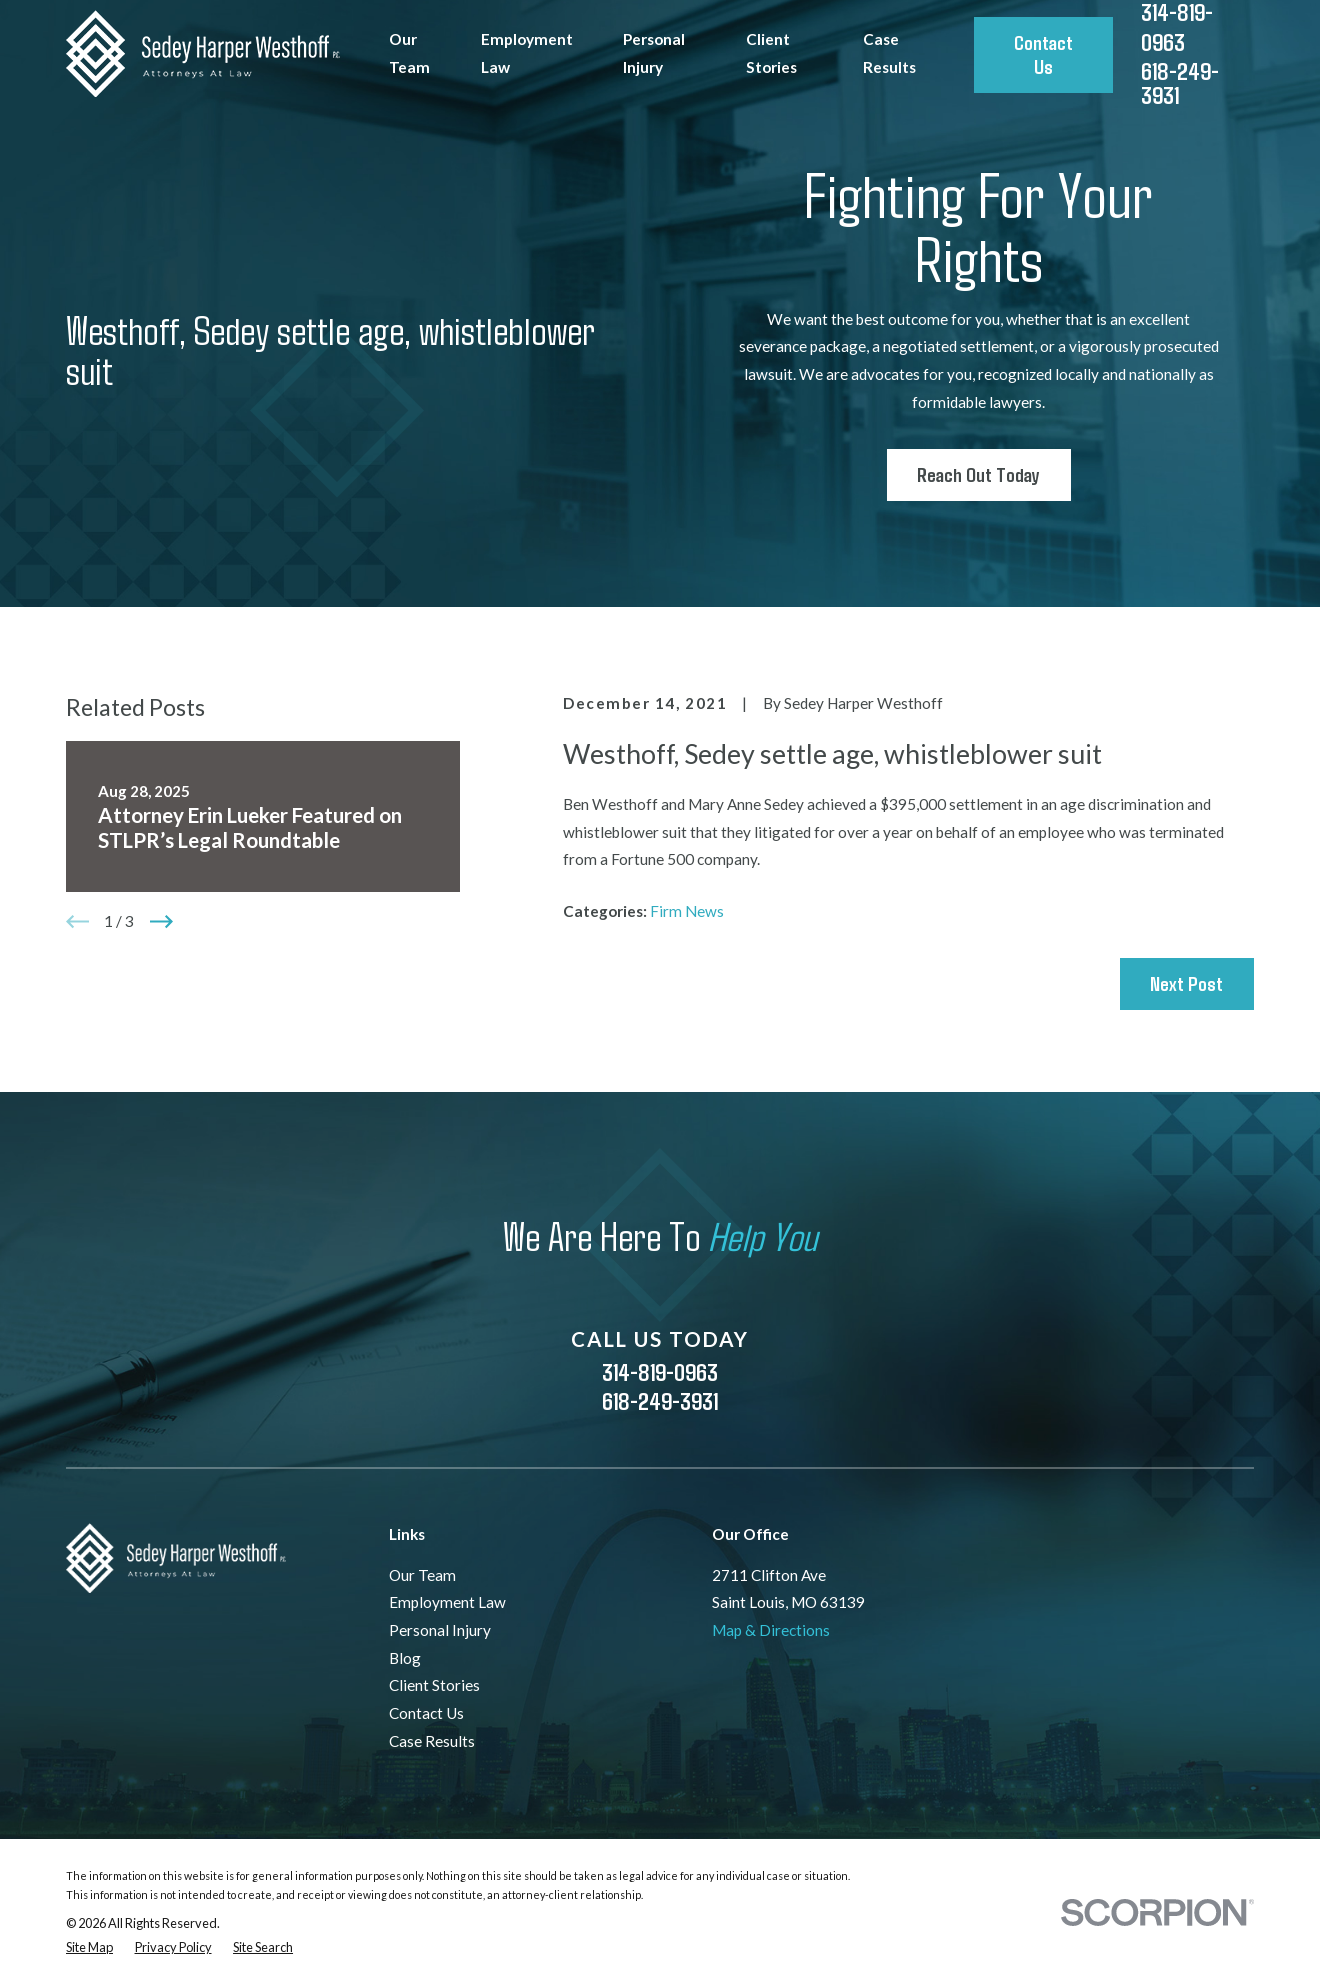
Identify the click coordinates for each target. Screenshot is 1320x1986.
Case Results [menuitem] (889, 53)
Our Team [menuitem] (409, 53)
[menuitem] (89, 1947)
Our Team (422, 1575)
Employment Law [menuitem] (527, 53)
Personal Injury (440, 1630)
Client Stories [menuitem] (771, 53)
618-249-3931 (1180, 83)
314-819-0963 (660, 1371)
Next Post (1186, 983)
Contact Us (1043, 54)
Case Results (432, 1741)
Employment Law (447, 1602)
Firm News (687, 911)
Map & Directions (771, 1630)
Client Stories (434, 1685)
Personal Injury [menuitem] (654, 53)
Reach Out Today (978, 474)
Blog (405, 1658)
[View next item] (161, 921)
